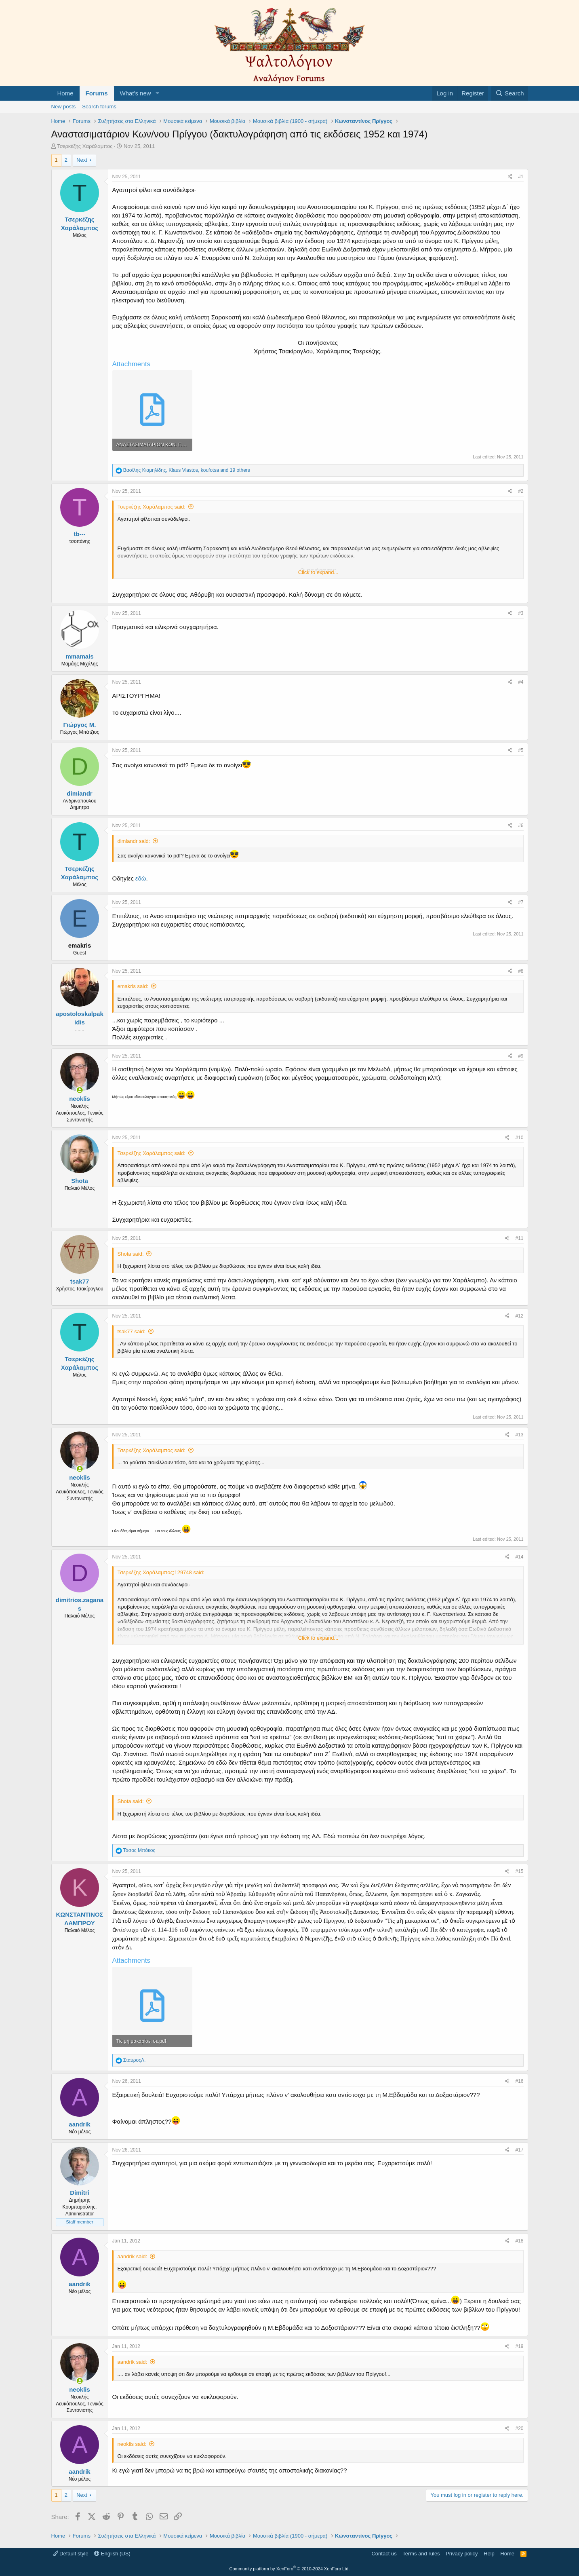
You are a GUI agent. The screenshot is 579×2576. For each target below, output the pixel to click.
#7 (520, 902)
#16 (519, 2081)
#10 (519, 1137)
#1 (520, 176)
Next (81, 160)
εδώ (140, 878)
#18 (519, 2241)
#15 (519, 1871)
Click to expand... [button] (318, 572)
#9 (520, 1056)
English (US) (112, 2554)
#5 (520, 750)
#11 (519, 1238)
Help (489, 2554)
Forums (97, 93)
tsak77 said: (131, 1331)
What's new (135, 93)
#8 (520, 971)
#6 (520, 825)
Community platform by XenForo (289, 2568)
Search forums (99, 106)
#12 (519, 1316)
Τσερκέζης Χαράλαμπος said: (151, 507)
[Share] (510, 177)
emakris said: (133, 986)
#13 (519, 1435)
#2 (520, 491)
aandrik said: (132, 2256)
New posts (63, 106)
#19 (519, 2346)
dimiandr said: (134, 841)
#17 (519, 2150)
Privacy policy (462, 2554)
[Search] (509, 93)
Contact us (383, 2554)
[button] (157, 93)
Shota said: (131, 1254)
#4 (520, 682)
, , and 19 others (186, 470)
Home (65, 93)
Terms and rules (421, 2554)
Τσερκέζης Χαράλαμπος (84, 146)
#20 (519, 2428)
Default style (70, 2554)
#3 (520, 613)
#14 (519, 1557)
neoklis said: (132, 2444)
